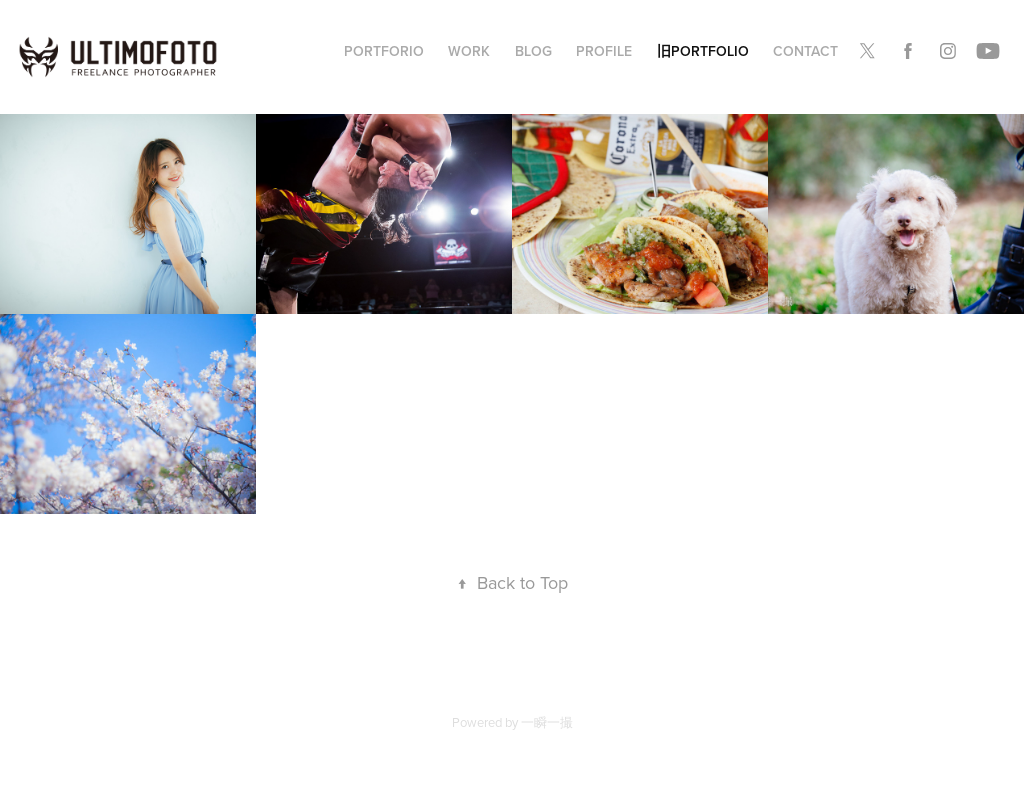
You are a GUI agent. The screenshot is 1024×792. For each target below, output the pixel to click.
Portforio (384, 51)
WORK (469, 51)
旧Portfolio (703, 51)
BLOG (533, 51)
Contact (805, 51)
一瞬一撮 (547, 722)
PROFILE (604, 51)
